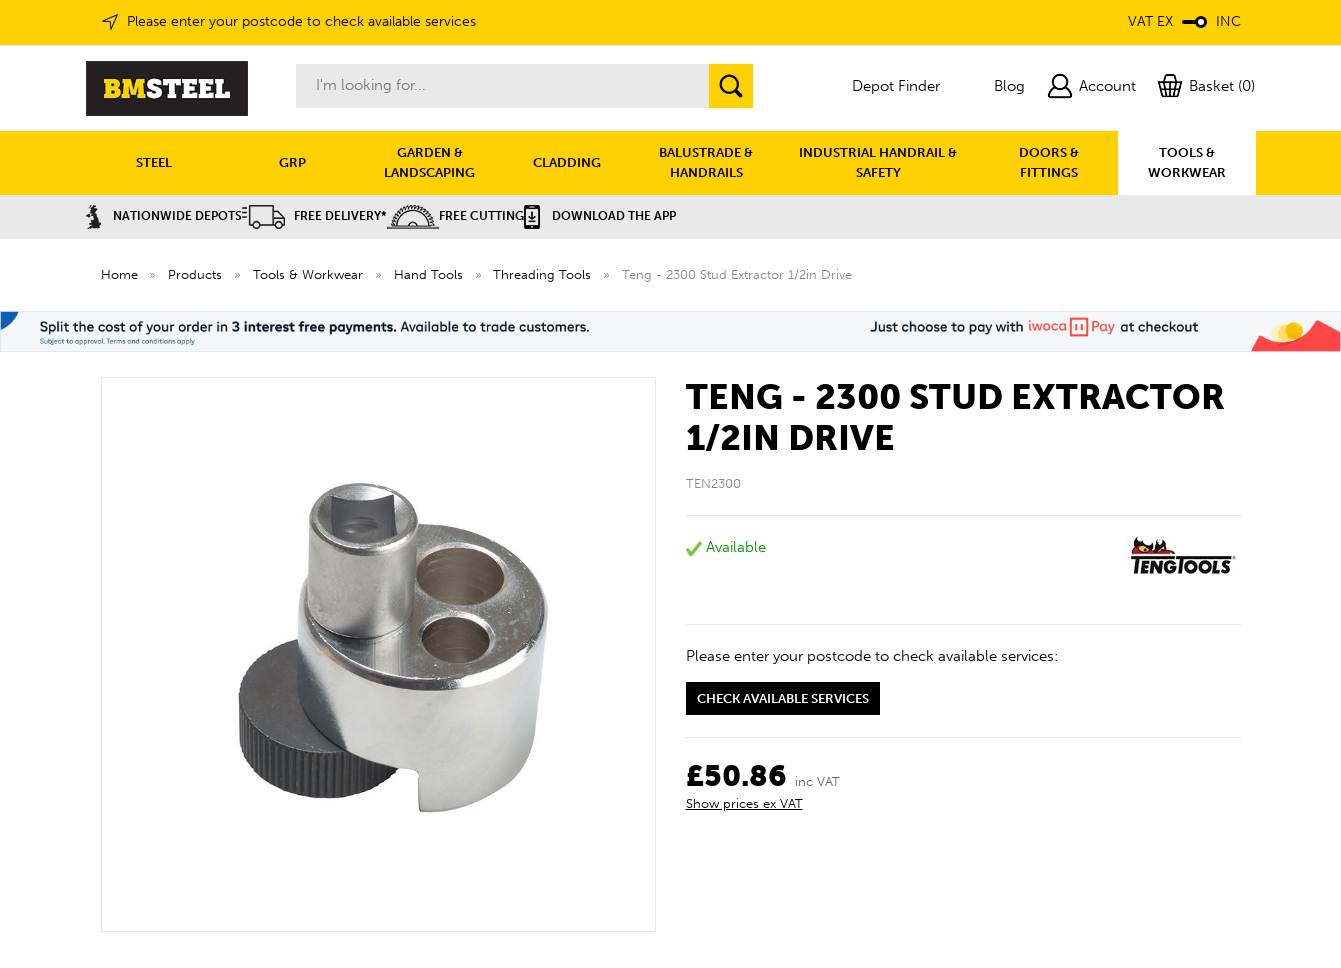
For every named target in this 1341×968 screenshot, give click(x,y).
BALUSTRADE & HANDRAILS (706, 162)
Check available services (783, 698)
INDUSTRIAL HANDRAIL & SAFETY (878, 162)
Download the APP (600, 216)
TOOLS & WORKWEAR (1187, 162)
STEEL (154, 162)
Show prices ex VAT (744, 803)
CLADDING (567, 162)
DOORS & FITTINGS (1049, 162)
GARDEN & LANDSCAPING (429, 162)
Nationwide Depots (164, 216)
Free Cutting (455, 216)
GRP (292, 162)
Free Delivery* (314, 216)
